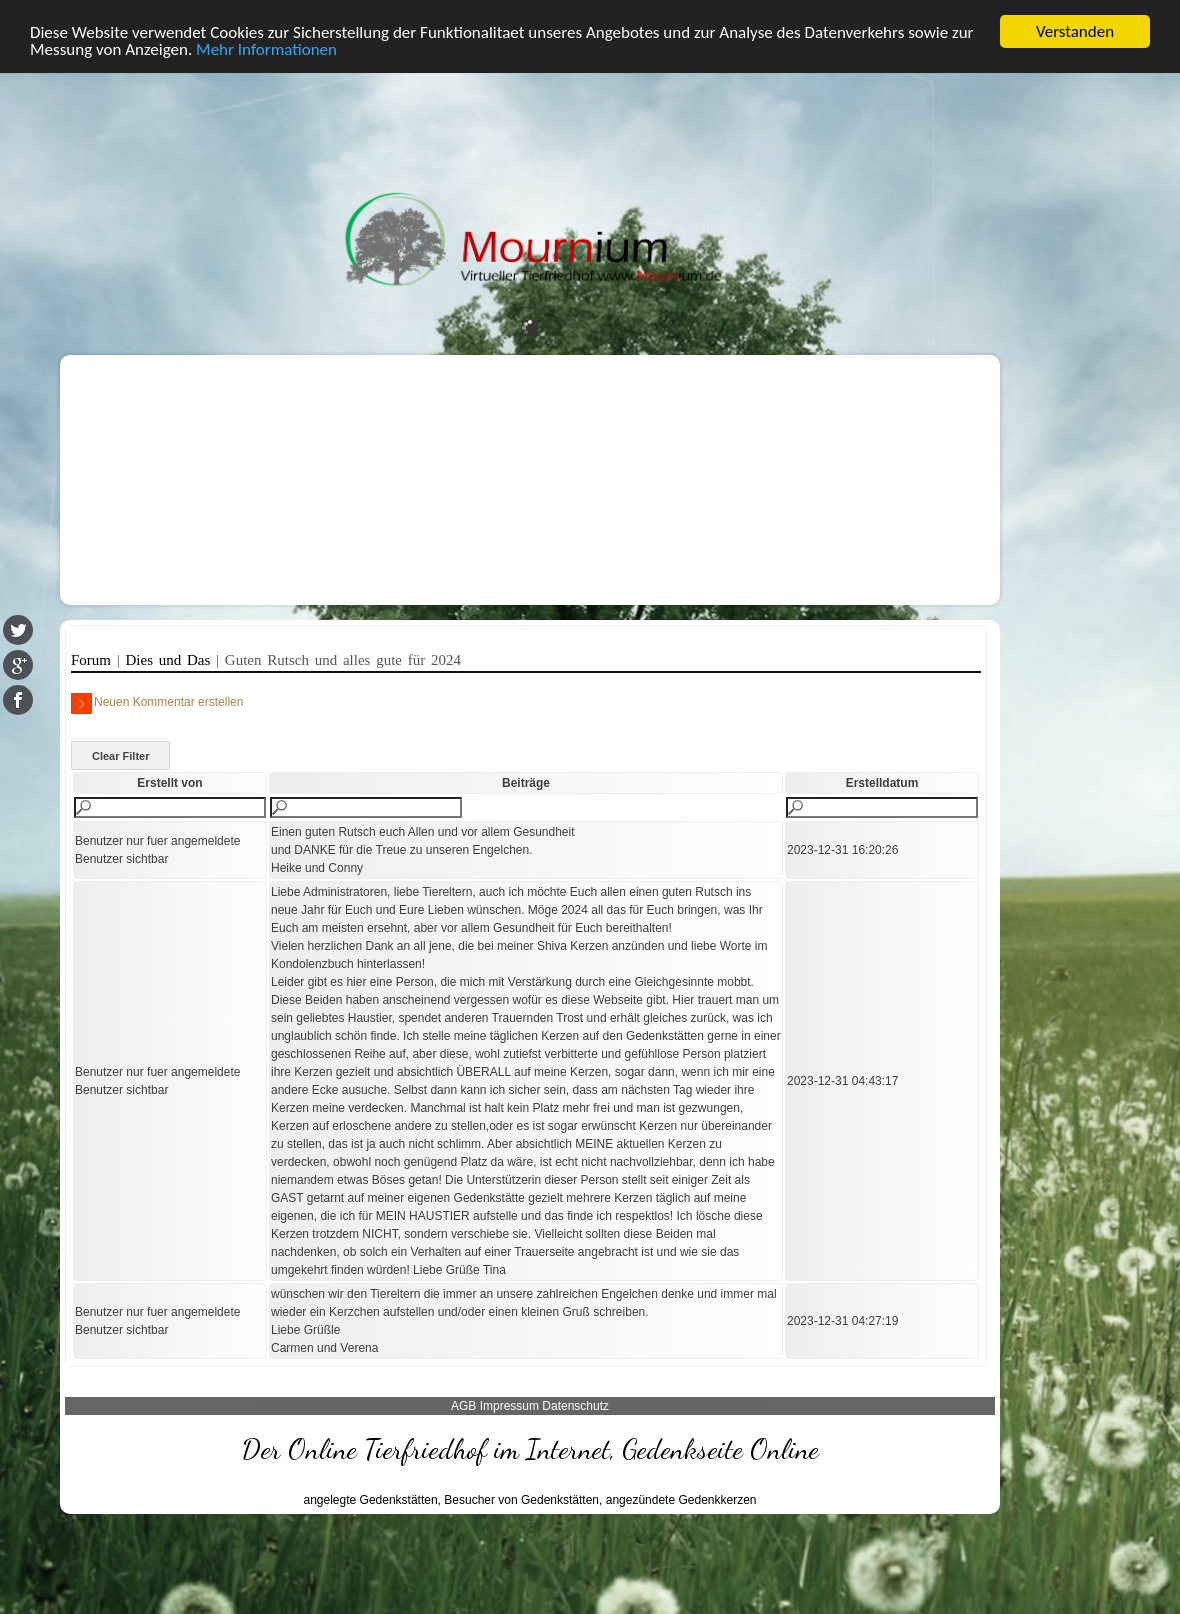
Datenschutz (575, 1406)
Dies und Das (171, 660)
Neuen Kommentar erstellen (157, 703)
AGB (463, 1406)
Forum (94, 660)
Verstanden (1075, 31)
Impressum (509, 1406)
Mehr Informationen (266, 48)
